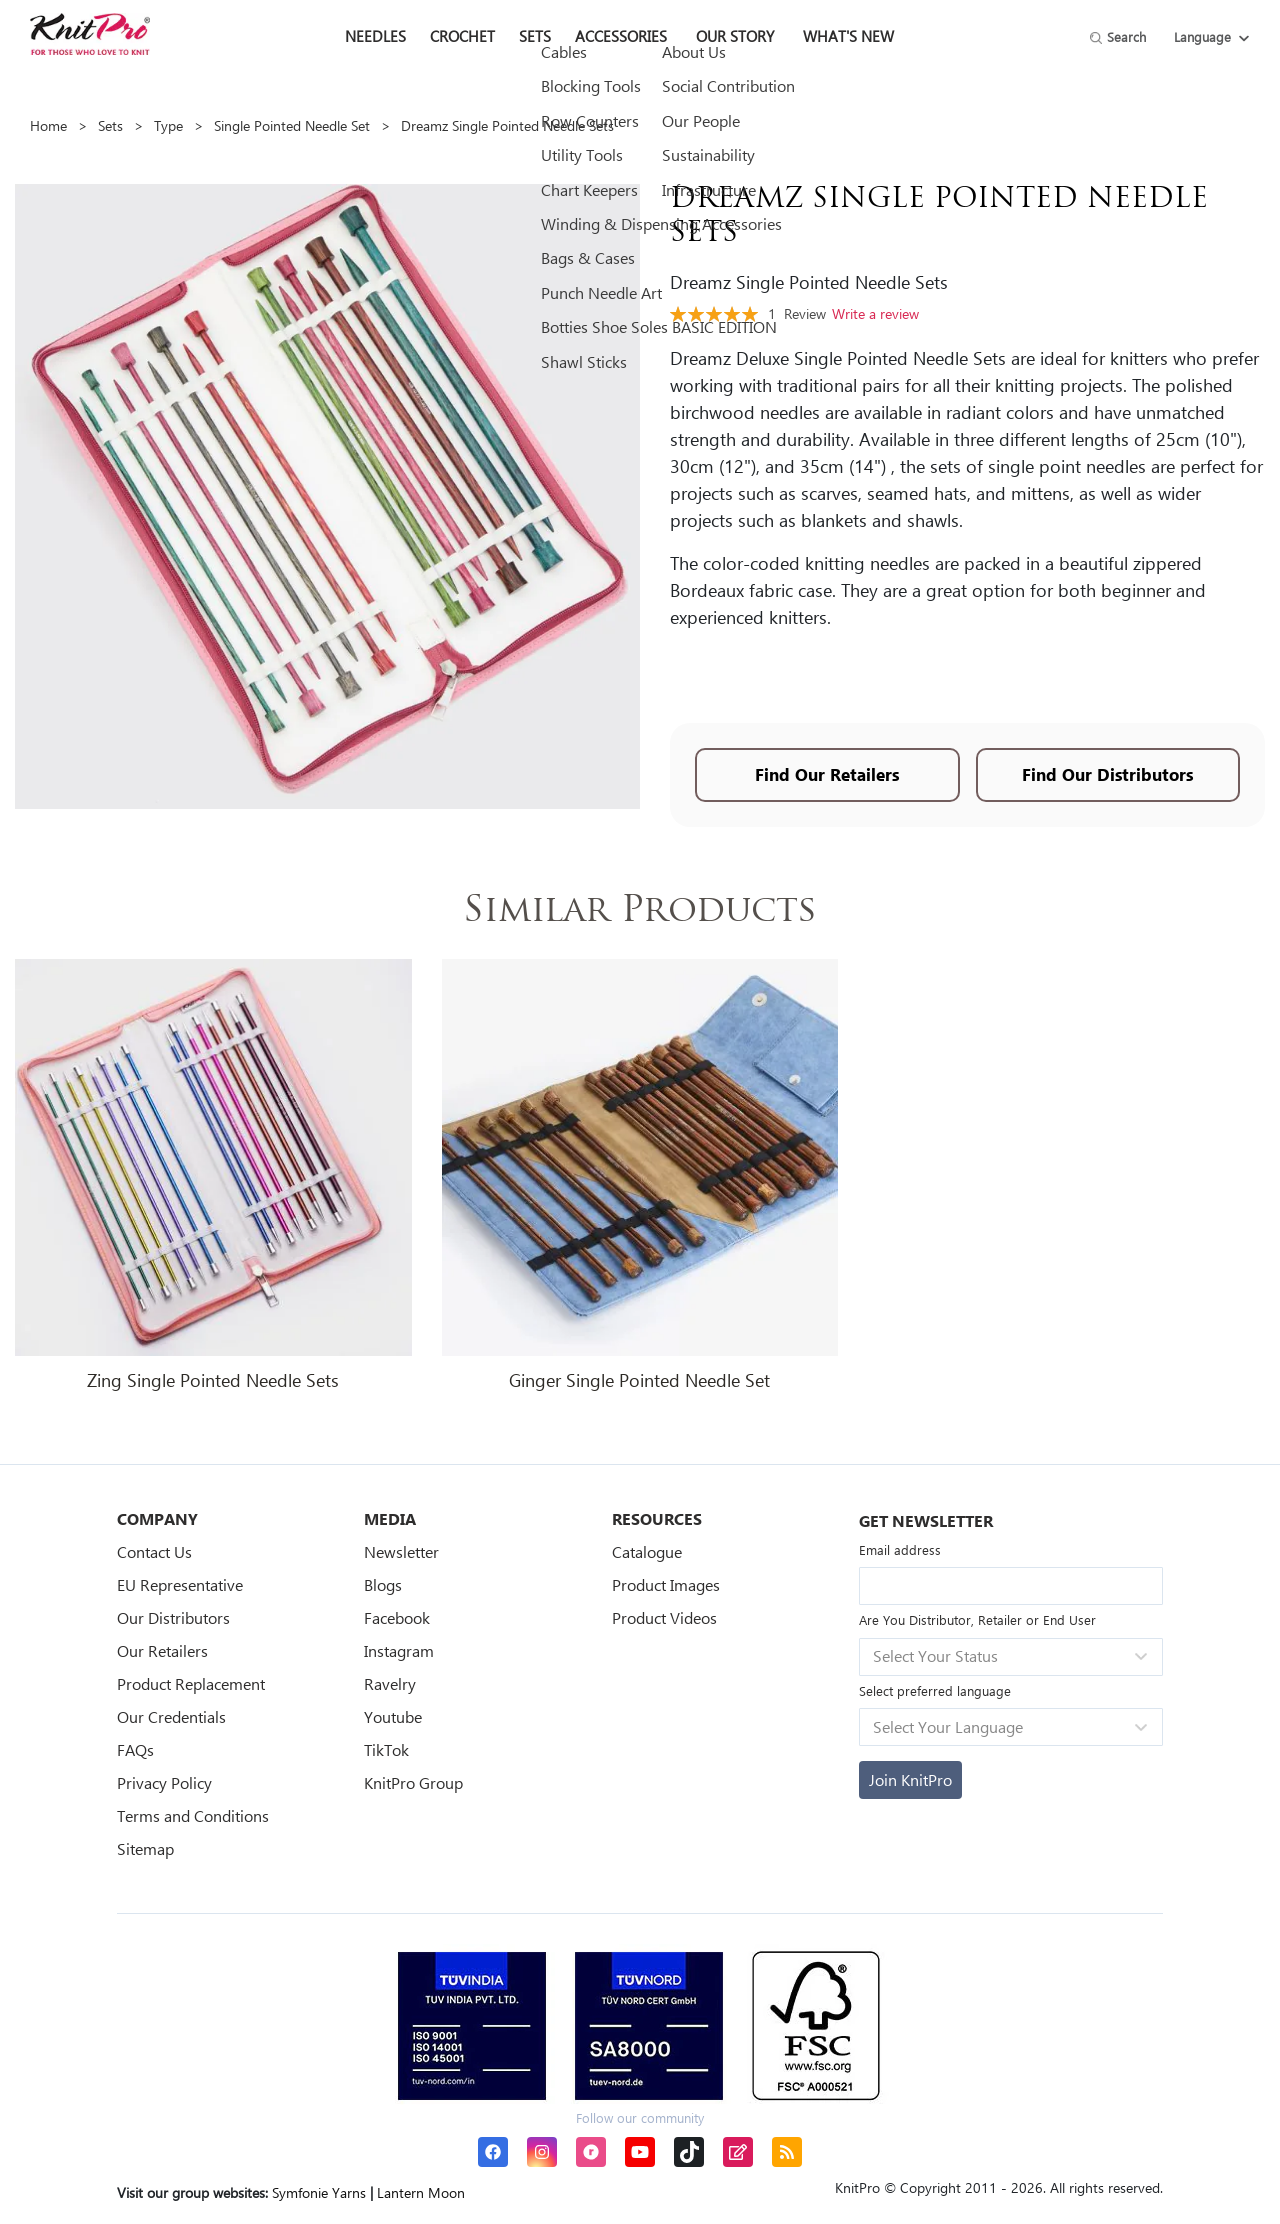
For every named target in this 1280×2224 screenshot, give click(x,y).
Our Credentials (171, 1716)
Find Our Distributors (1107, 774)
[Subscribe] (910, 1780)
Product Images (666, 1584)
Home (48, 125)
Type (168, 125)
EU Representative (180, 1584)
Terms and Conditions (193, 1815)
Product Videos (664, 1617)
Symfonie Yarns (319, 2192)
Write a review (875, 313)
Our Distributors (173, 1617)
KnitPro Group (413, 1782)
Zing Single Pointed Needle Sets (213, 1380)
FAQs (135, 1749)
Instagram (399, 1650)
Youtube (393, 1716)
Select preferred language (935, 1690)
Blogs (383, 1584)
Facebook (397, 1617)
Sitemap (145, 1848)
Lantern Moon (421, 2192)
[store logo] (90, 34)
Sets (110, 125)
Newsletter (401, 1551)
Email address (900, 1549)
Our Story (735, 36)
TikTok (386, 1749)
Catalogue (647, 1551)
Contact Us (154, 1551)
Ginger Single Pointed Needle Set (639, 1380)
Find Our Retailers (827, 774)
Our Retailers (162, 1650)
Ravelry (390, 1683)
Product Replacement (191, 1683)
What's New (848, 36)
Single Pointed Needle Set (292, 125)
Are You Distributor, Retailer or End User (977, 1619)
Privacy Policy (164, 1782)
